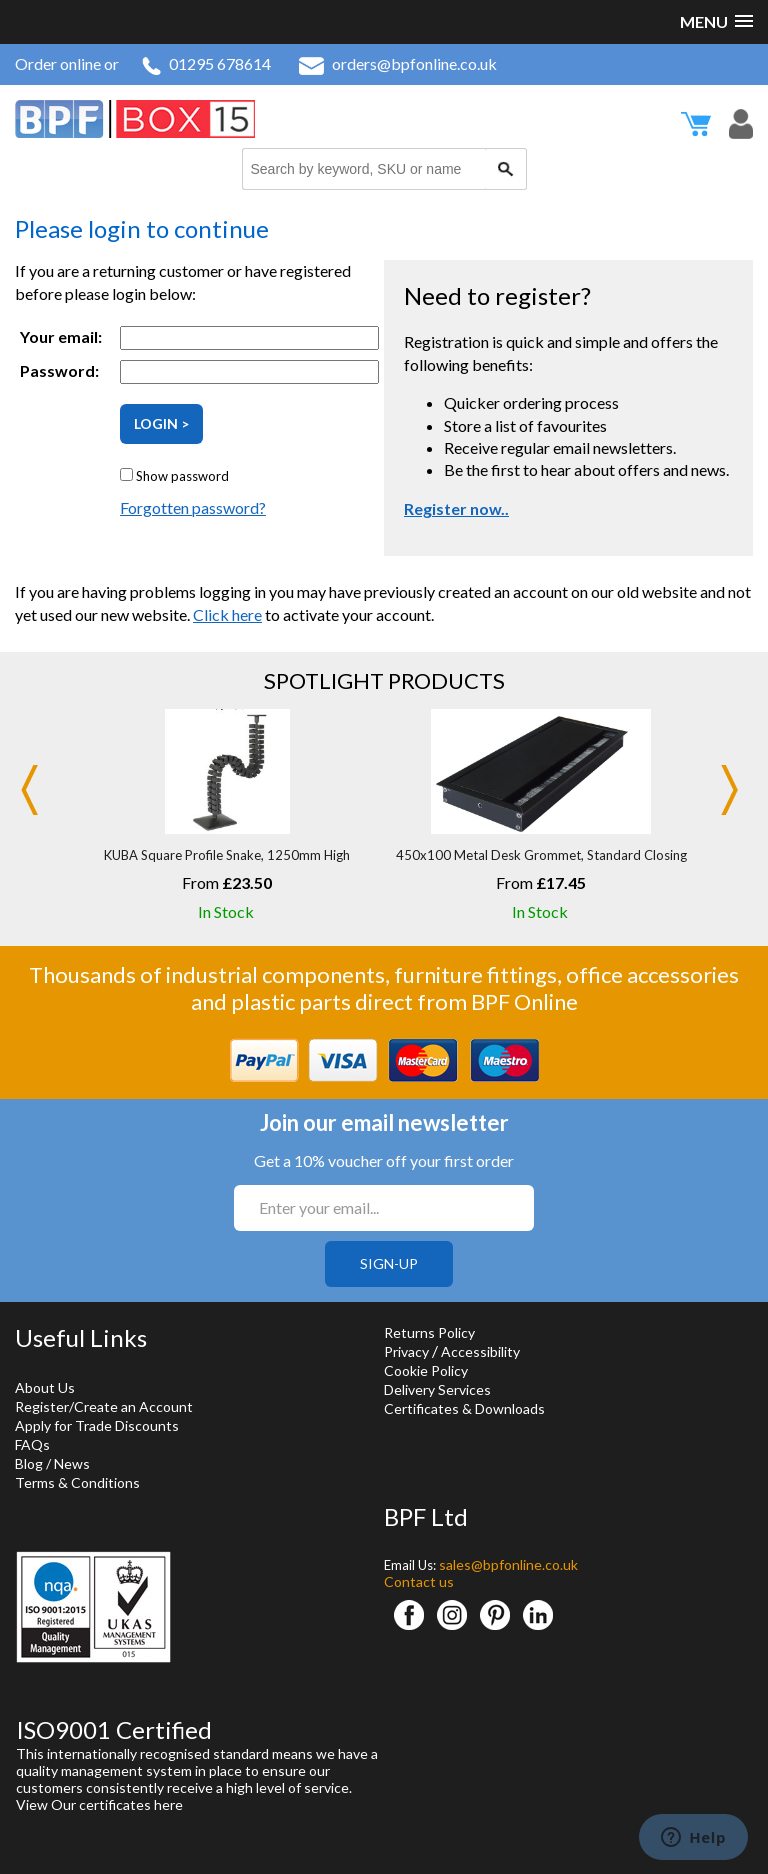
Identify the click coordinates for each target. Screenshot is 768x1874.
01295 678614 (206, 63)
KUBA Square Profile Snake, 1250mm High (227, 855)
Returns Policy (429, 1332)
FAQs (32, 1444)
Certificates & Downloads (464, 1408)
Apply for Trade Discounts (97, 1425)
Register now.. (456, 508)
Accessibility (480, 1351)
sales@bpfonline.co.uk (508, 1564)
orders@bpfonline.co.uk (398, 63)
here (168, 1804)
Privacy (406, 1351)
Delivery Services (437, 1389)
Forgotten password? (193, 507)
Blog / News (52, 1463)
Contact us (419, 1581)
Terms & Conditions (77, 1482)
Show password (182, 476)
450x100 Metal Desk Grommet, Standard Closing (541, 855)
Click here (227, 614)
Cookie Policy (426, 1370)
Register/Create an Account (104, 1406)
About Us (45, 1387)
